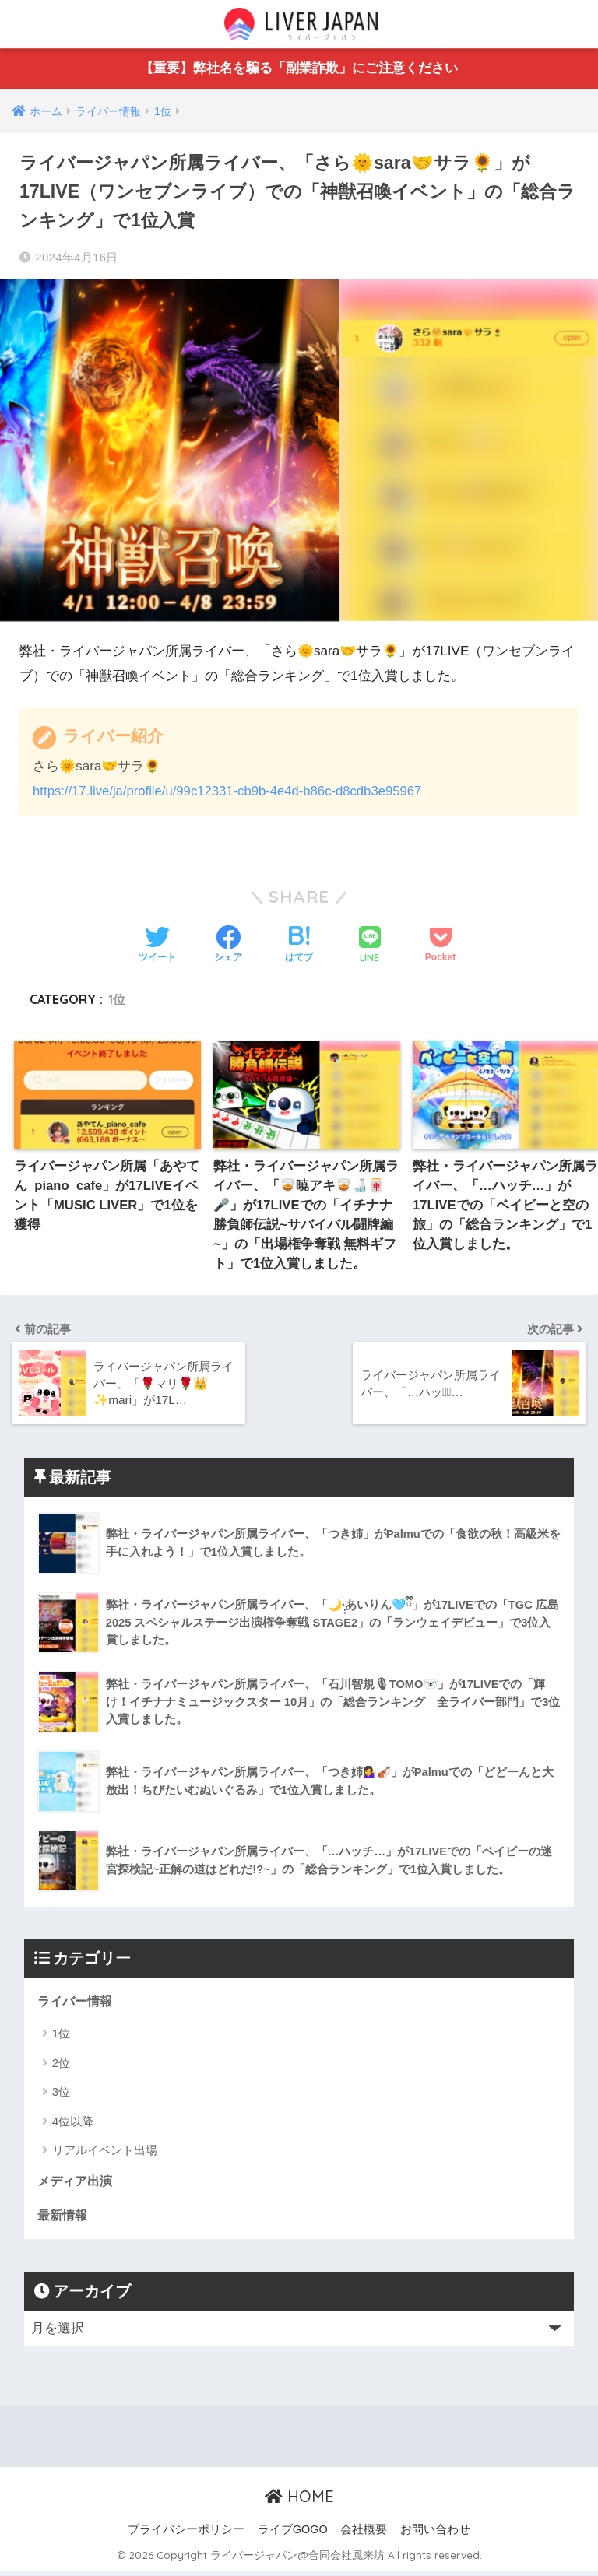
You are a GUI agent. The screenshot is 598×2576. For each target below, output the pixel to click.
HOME (299, 2501)
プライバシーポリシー (186, 2534)
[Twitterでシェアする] (157, 946)
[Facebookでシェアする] (228, 946)
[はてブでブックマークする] (299, 946)
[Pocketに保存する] (440, 946)
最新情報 (63, 2219)
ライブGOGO (293, 2534)
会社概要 (363, 2534)
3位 (61, 2094)
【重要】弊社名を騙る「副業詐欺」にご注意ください (299, 68)
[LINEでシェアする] (370, 946)
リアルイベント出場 (104, 2153)
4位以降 (72, 2124)
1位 (116, 999)
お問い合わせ (435, 2534)
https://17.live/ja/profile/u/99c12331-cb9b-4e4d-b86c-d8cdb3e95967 (232, 791)
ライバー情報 (77, 2004)
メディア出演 (77, 2185)
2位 (61, 2065)
